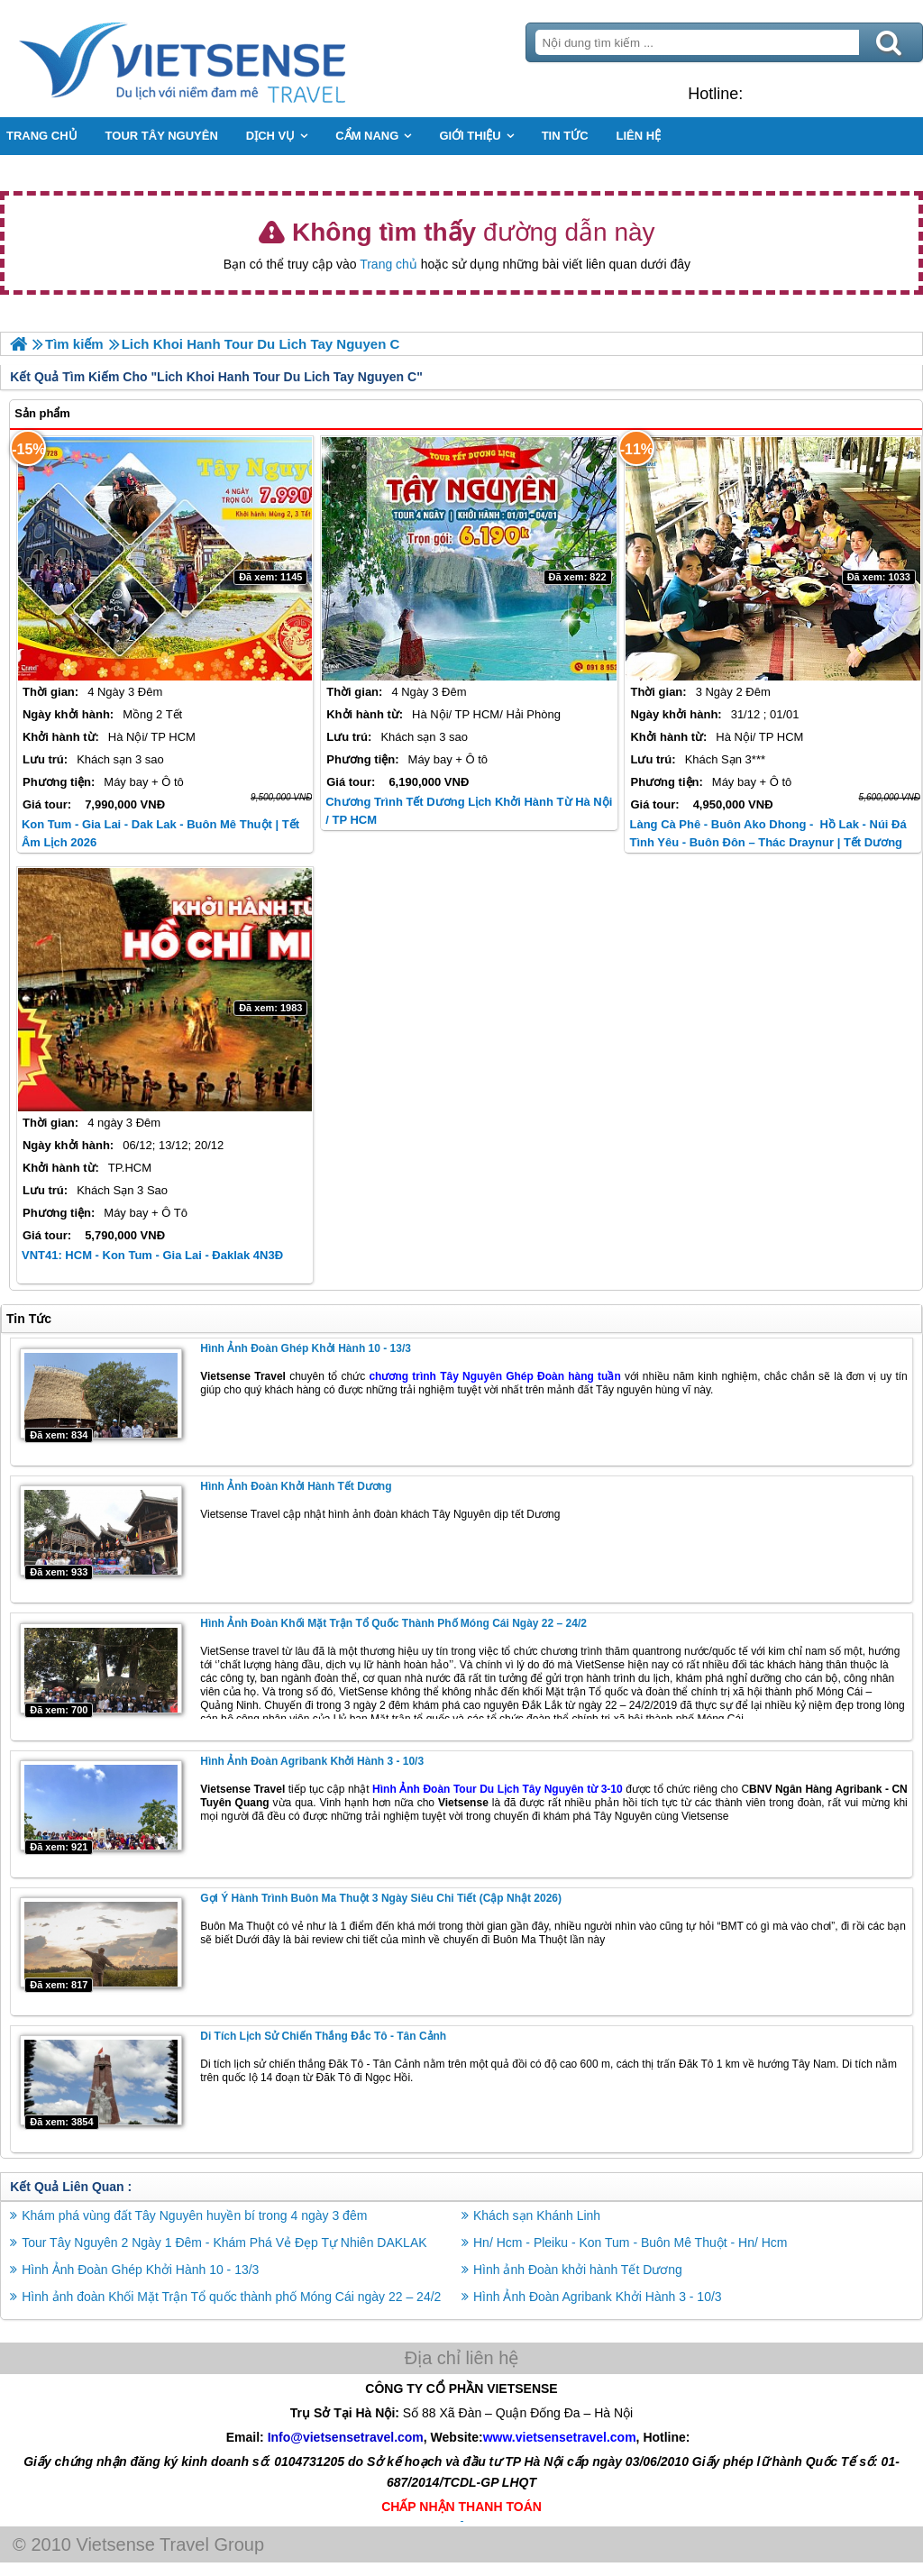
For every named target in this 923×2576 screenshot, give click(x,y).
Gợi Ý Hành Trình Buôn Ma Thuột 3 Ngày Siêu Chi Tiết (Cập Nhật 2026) (381, 1898)
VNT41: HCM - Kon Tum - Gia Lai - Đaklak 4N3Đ (152, 1255)
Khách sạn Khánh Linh (536, 2215)
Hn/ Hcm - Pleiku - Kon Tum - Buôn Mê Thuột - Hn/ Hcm (630, 2242)
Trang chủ (388, 264)
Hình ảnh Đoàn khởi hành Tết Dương (295, 1486)
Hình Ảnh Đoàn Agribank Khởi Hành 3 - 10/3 (312, 1761)
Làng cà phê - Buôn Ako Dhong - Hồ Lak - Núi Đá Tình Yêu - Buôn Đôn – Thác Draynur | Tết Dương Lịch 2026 (767, 842)
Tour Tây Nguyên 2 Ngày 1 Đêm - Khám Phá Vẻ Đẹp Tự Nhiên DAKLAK (224, 2242)
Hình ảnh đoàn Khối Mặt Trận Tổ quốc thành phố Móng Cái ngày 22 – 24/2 (393, 1623)
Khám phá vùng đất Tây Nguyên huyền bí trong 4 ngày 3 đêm (194, 2215)
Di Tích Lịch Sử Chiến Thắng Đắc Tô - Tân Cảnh (323, 2036)
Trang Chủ (227, 58)
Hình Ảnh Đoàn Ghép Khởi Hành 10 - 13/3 (305, 1348)
